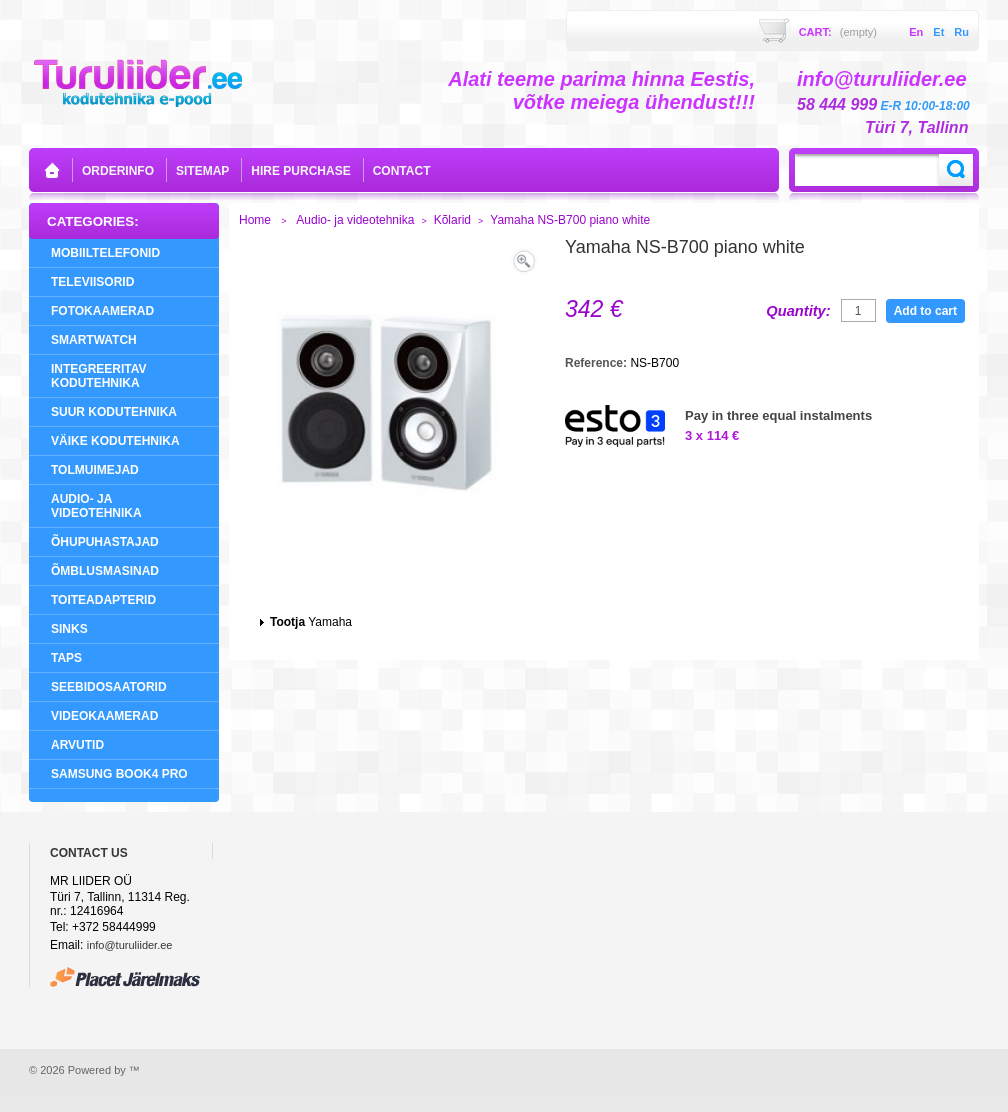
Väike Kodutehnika (115, 441)
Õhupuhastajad (105, 542)
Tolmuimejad (95, 470)
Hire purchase (300, 171)
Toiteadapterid (103, 600)
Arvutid (77, 745)
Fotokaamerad (102, 311)
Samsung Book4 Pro (119, 774)
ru (961, 32)
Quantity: (798, 311)
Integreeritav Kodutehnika (99, 376)
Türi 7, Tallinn (916, 127)
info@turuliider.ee (130, 945)
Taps (66, 658)
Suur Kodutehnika (114, 412)
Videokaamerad (104, 716)
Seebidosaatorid (109, 687)
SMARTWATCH (94, 340)
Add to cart (925, 311)
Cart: (838, 32)
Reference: (597, 363)
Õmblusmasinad (105, 571)
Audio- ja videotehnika (96, 506)
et (938, 32)
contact (402, 171)
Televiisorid (92, 282)
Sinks (69, 629)
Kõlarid (452, 220)
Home (255, 220)
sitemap (202, 171)
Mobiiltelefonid (105, 253)
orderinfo (118, 171)
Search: (956, 170)
